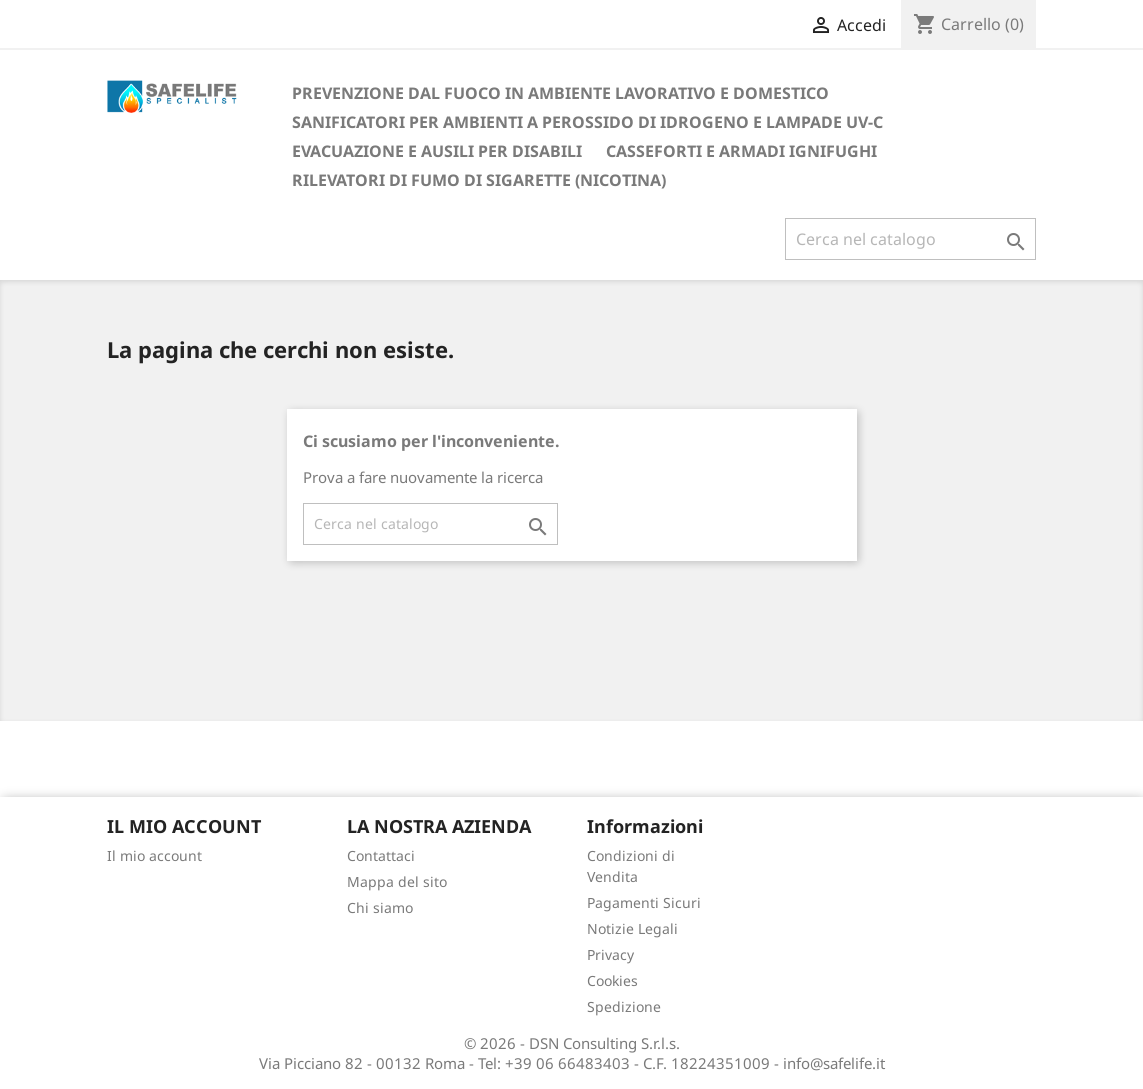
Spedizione (624, 1006)
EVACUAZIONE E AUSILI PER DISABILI (437, 151)
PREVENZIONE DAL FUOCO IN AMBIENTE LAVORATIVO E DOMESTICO (560, 93)
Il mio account (154, 855)
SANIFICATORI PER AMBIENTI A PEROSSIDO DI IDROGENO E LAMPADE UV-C (587, 122)
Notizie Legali (632, 928)
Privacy (610, 954)
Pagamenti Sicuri (644, 902)
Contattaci (381, 855)
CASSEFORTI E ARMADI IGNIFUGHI (741, 151)
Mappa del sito (397, 881)
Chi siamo (380, 907)
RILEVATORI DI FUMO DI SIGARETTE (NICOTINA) (479, 180)
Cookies (612, 980)
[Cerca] (910, 239)
